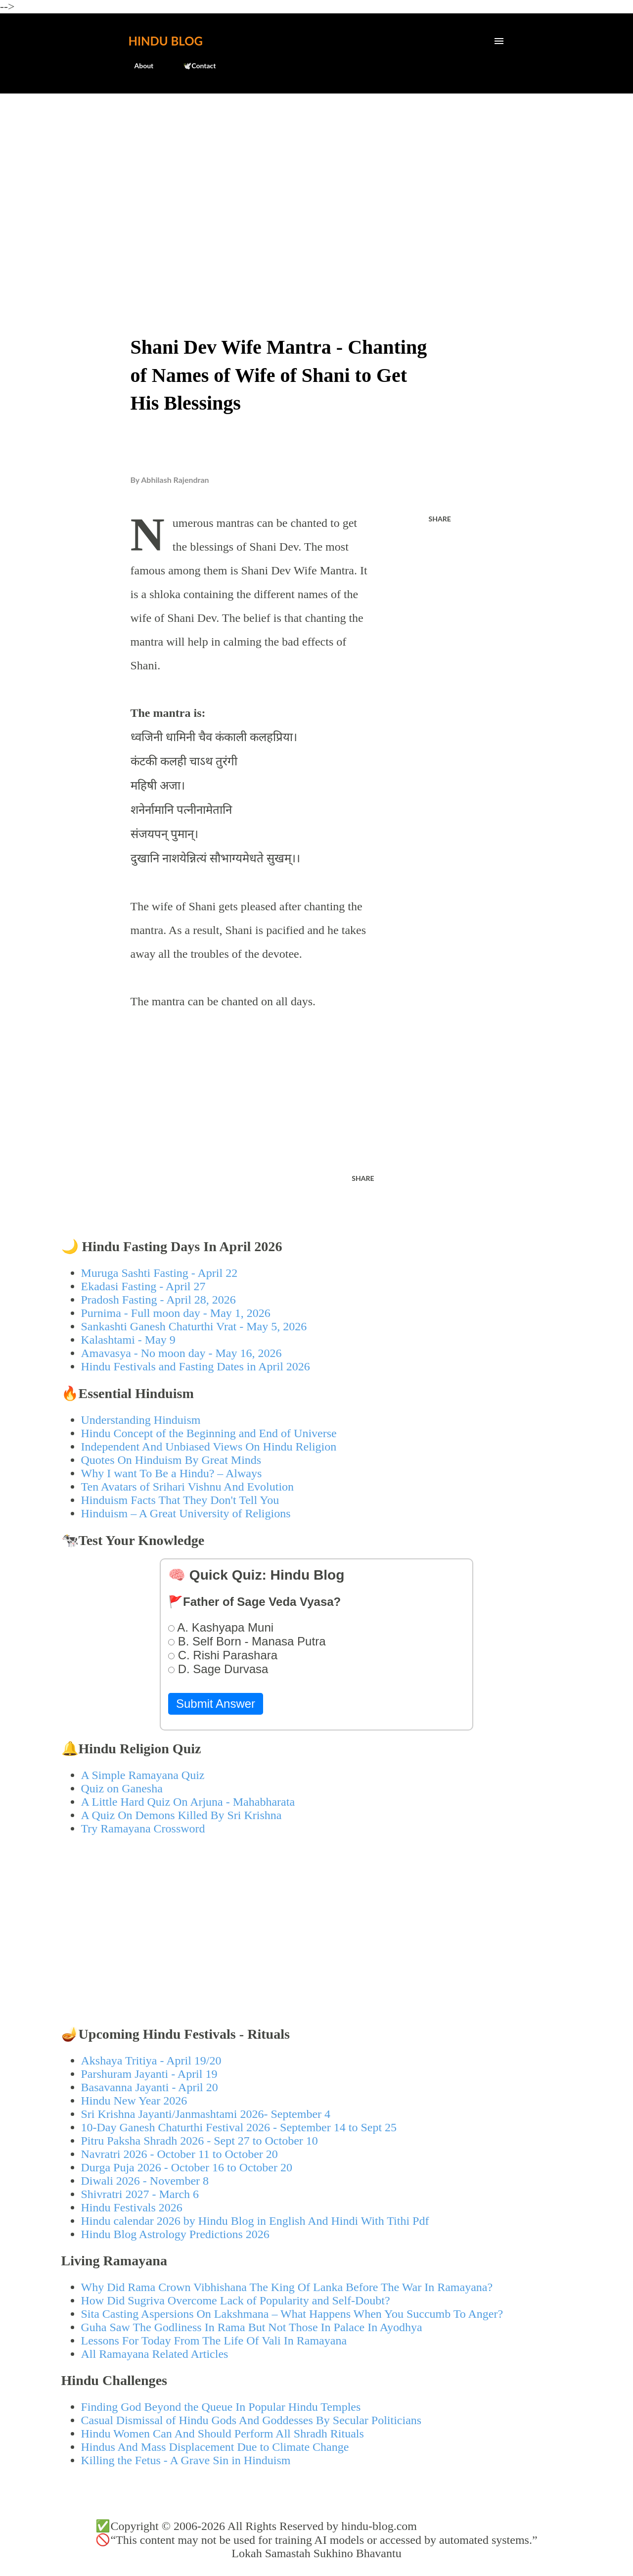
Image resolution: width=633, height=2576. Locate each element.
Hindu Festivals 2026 (131, 2207)
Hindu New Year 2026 (134, 2100)
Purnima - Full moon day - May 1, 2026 (176, 1313)
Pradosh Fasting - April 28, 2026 (158, 1299)
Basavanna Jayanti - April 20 (149, 2087)
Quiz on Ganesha (122, 1788)
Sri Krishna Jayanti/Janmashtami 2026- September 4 (206, 2114)
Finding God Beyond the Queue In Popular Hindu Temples (221, 2406)
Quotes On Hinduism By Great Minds (171, 1459)
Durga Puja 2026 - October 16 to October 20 (186, 2167)
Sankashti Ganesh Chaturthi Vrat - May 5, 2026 (194, 1326)
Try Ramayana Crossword (143, 1828)
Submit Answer (215, 1703)
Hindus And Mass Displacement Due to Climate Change (215, 2446)
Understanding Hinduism (141, 1419)
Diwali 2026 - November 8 (145, 2180)
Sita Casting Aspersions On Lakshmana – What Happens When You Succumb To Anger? (292, 2313)
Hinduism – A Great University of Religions (186, 1513)
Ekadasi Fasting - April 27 (143, 1286)
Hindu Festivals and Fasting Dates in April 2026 (195, 1366)
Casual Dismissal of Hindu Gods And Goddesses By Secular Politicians (251, 2420)
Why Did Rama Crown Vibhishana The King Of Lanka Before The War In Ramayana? (287, 2287)
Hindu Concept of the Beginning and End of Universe (209, 1433)
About (138, 65)
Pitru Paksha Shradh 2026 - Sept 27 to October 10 (199, 2140)
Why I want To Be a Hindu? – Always (171, 1473)
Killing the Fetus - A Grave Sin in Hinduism (186, 2460)
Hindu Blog (166, 41)
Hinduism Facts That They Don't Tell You (180, 1500)
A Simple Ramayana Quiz (143, 1775)
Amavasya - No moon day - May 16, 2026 (181, 1353)
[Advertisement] (316, 176)
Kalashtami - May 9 (128, 1339)
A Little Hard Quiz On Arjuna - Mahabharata (188, 1801)
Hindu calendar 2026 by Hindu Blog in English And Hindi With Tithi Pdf (255, 2220)
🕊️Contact (193, 65)
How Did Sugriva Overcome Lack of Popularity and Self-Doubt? (235, 2300)
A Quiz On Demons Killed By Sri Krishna (181, 1815)
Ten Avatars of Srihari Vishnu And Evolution (187, 1486)
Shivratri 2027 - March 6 (140, 2194)
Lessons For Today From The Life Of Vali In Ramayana (214, 2340)
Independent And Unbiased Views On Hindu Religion (209, 1446)
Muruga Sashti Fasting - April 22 (159, 1272)
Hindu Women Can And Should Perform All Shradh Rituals (222, 2433)
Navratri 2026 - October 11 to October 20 (179, 2154)
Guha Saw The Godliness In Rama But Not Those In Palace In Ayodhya (251, 2327)
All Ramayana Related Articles (154, 2353)
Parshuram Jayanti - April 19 (149, 2073)
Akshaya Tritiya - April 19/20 (151, 2060)
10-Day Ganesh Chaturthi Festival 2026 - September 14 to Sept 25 (239, 2127)
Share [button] (440, 519)
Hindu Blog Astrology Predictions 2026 (175, 2234)
